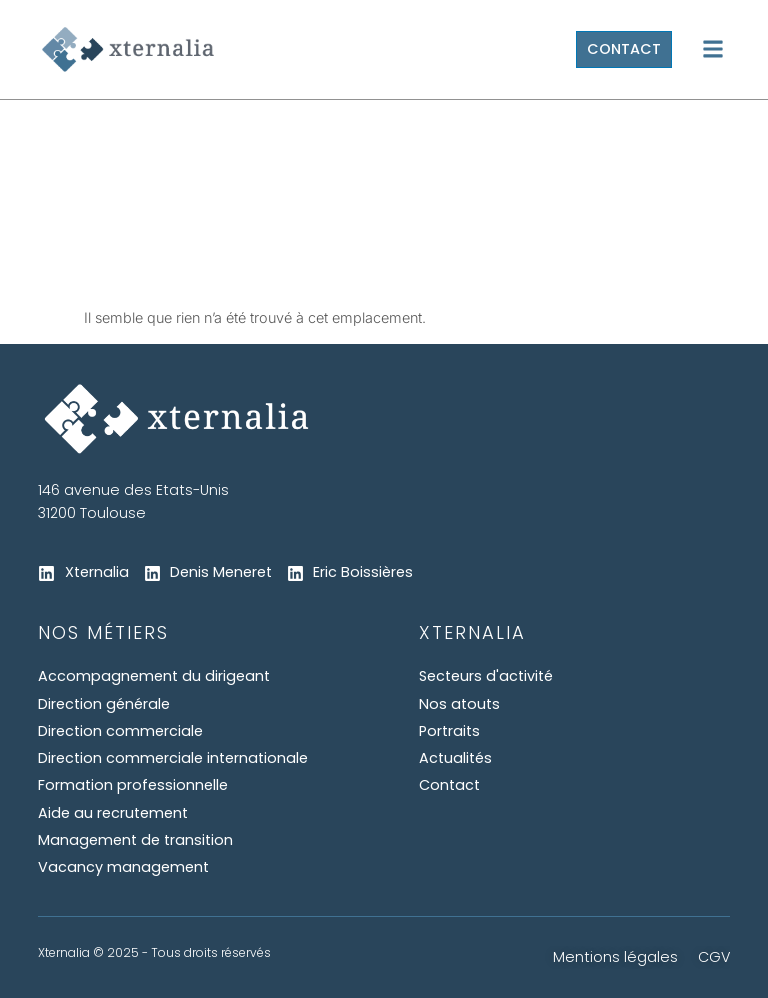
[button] (713, 49)
